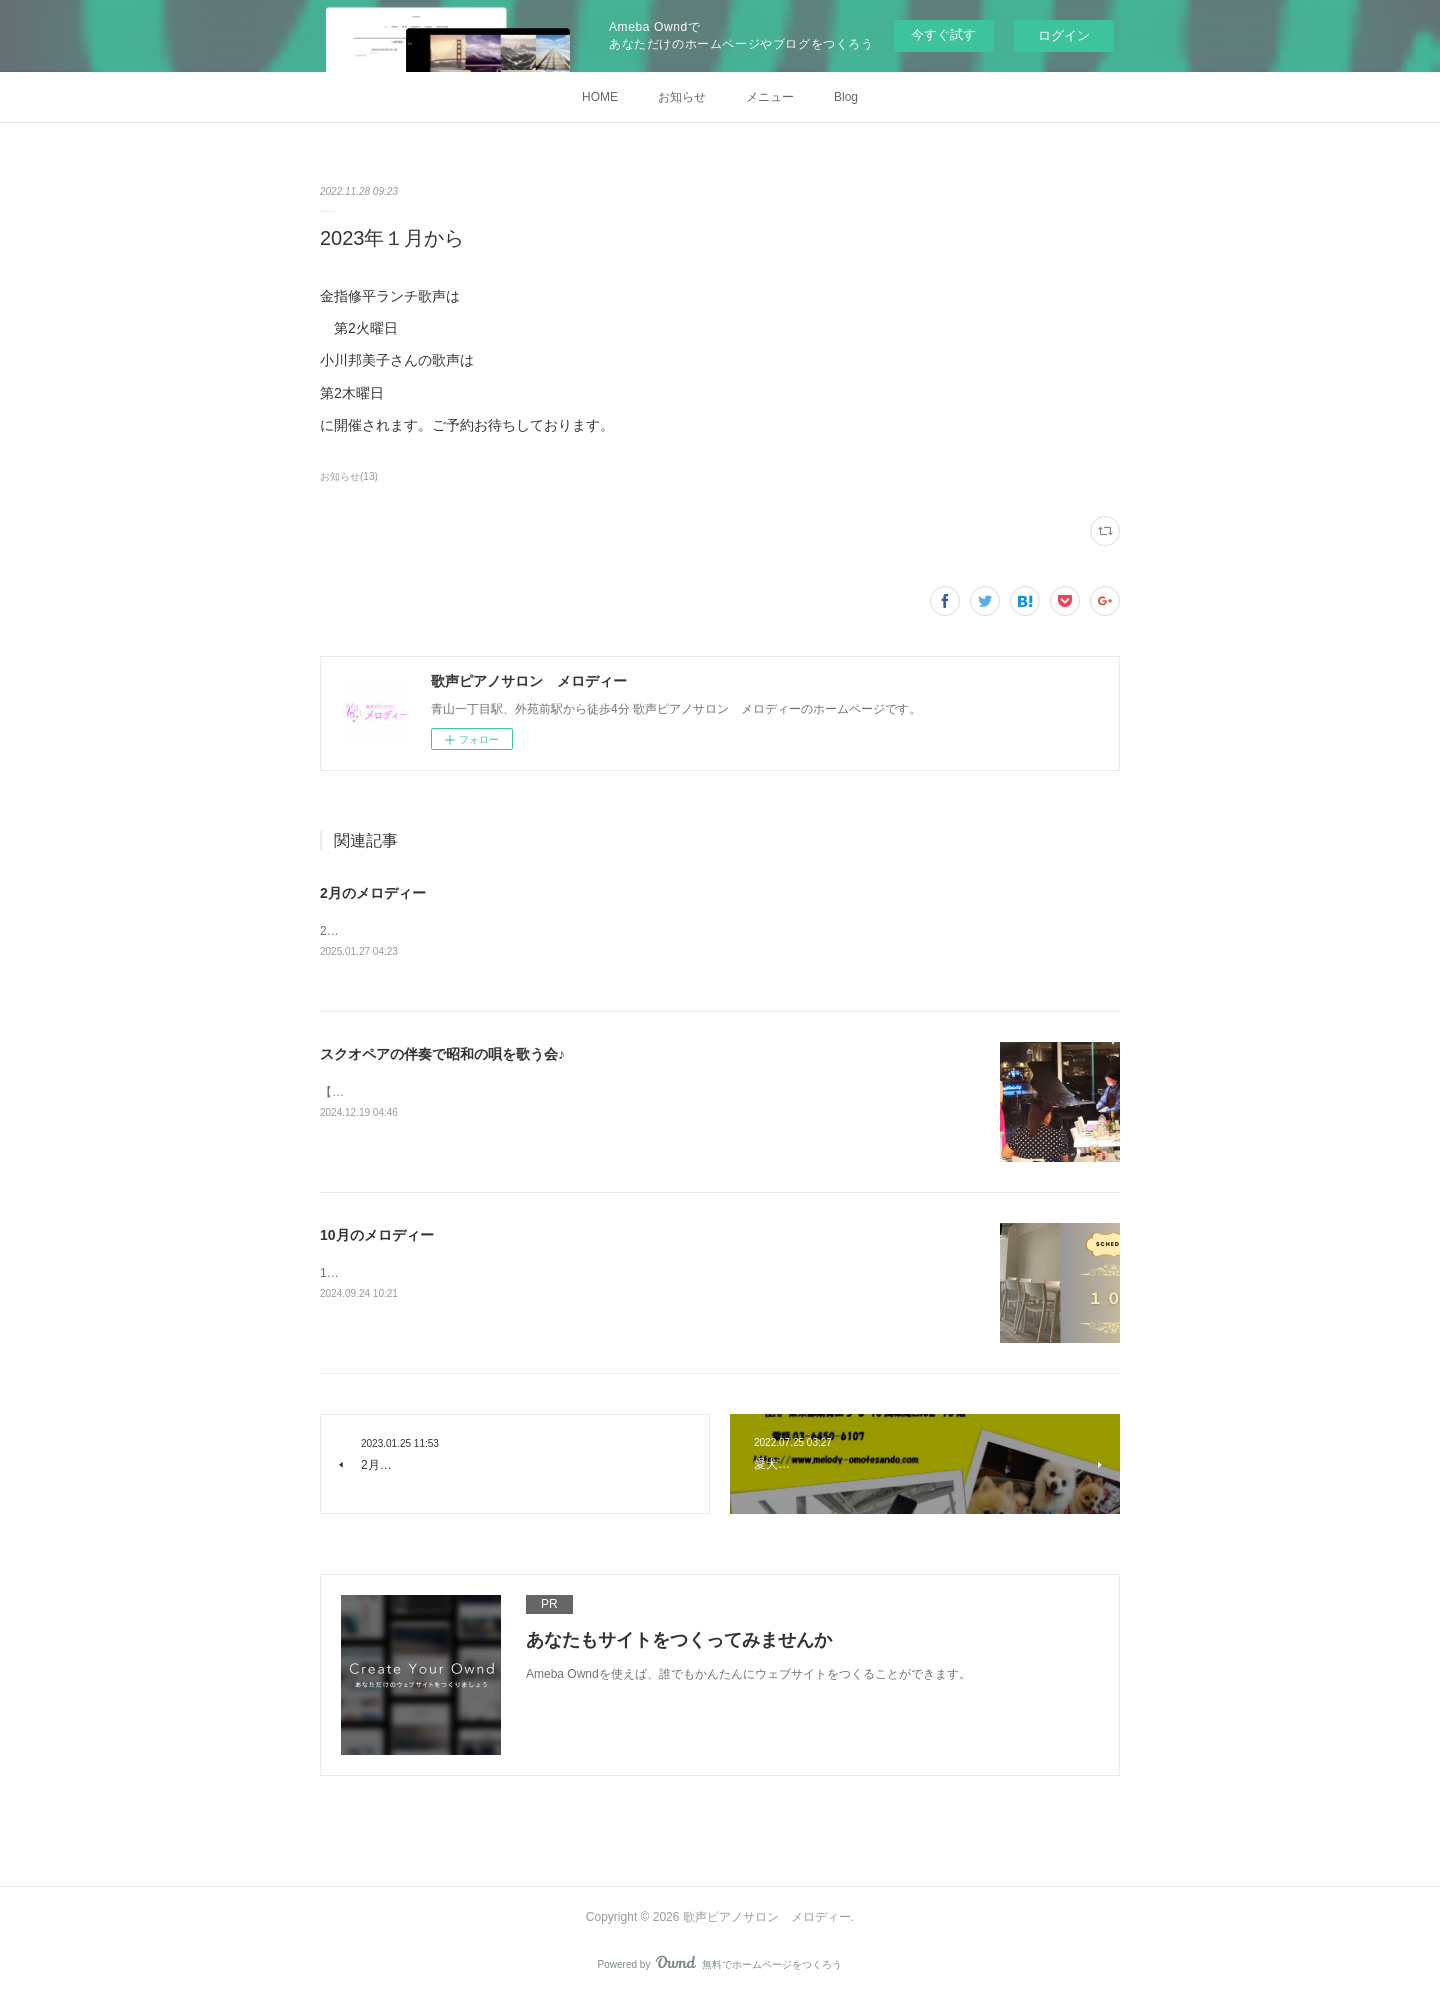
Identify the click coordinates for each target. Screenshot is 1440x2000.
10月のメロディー (377, 1236)
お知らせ (682, 97)
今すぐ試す (943, 34)
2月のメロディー (373, 893)
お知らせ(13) (349, 476)
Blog (846, 97)
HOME (600, 97)
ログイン (1064, 35)
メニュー (770, 97)
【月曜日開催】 (362, 1093)
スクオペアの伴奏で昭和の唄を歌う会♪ (442, 1055)
